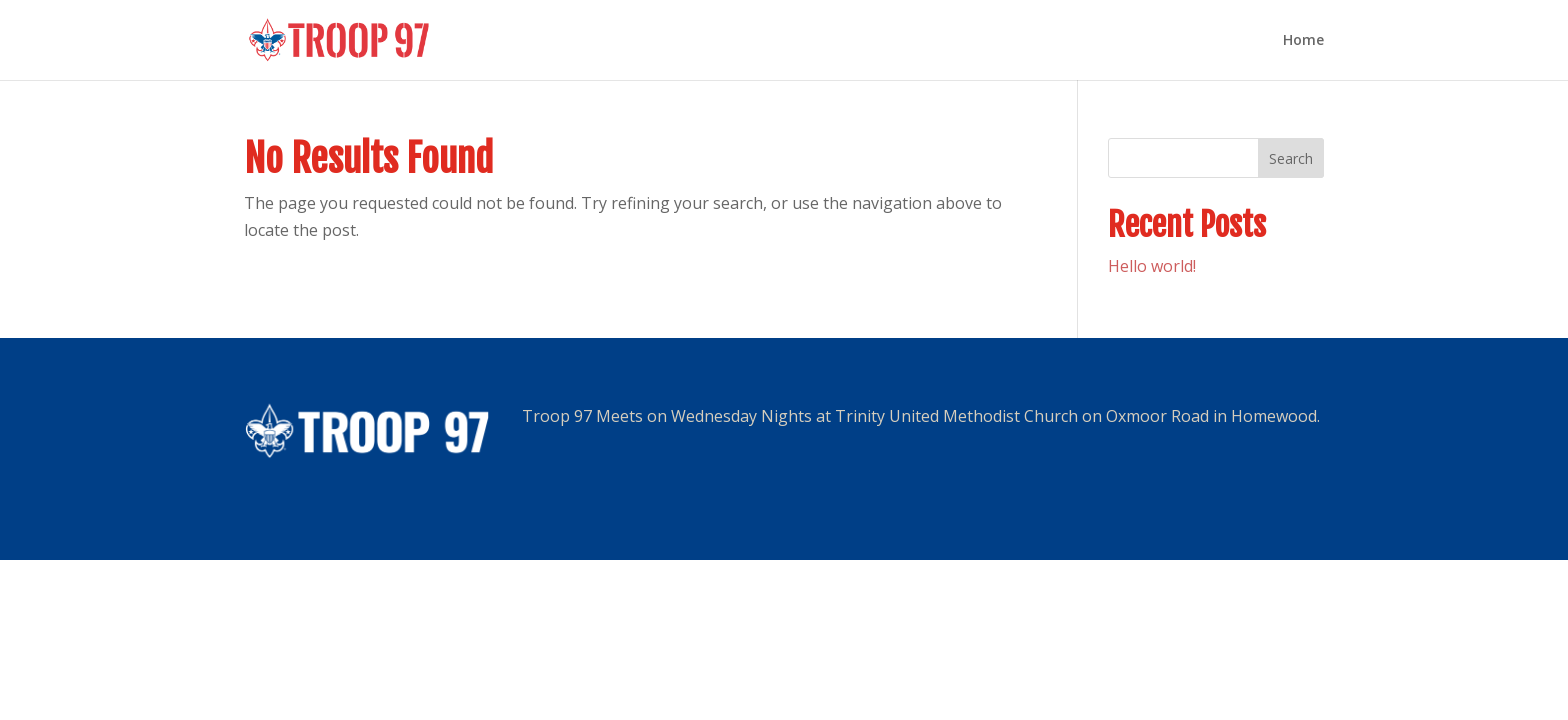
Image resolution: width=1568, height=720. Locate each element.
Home (1303, 41)
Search (1291, 158)
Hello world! (1152, 266)
